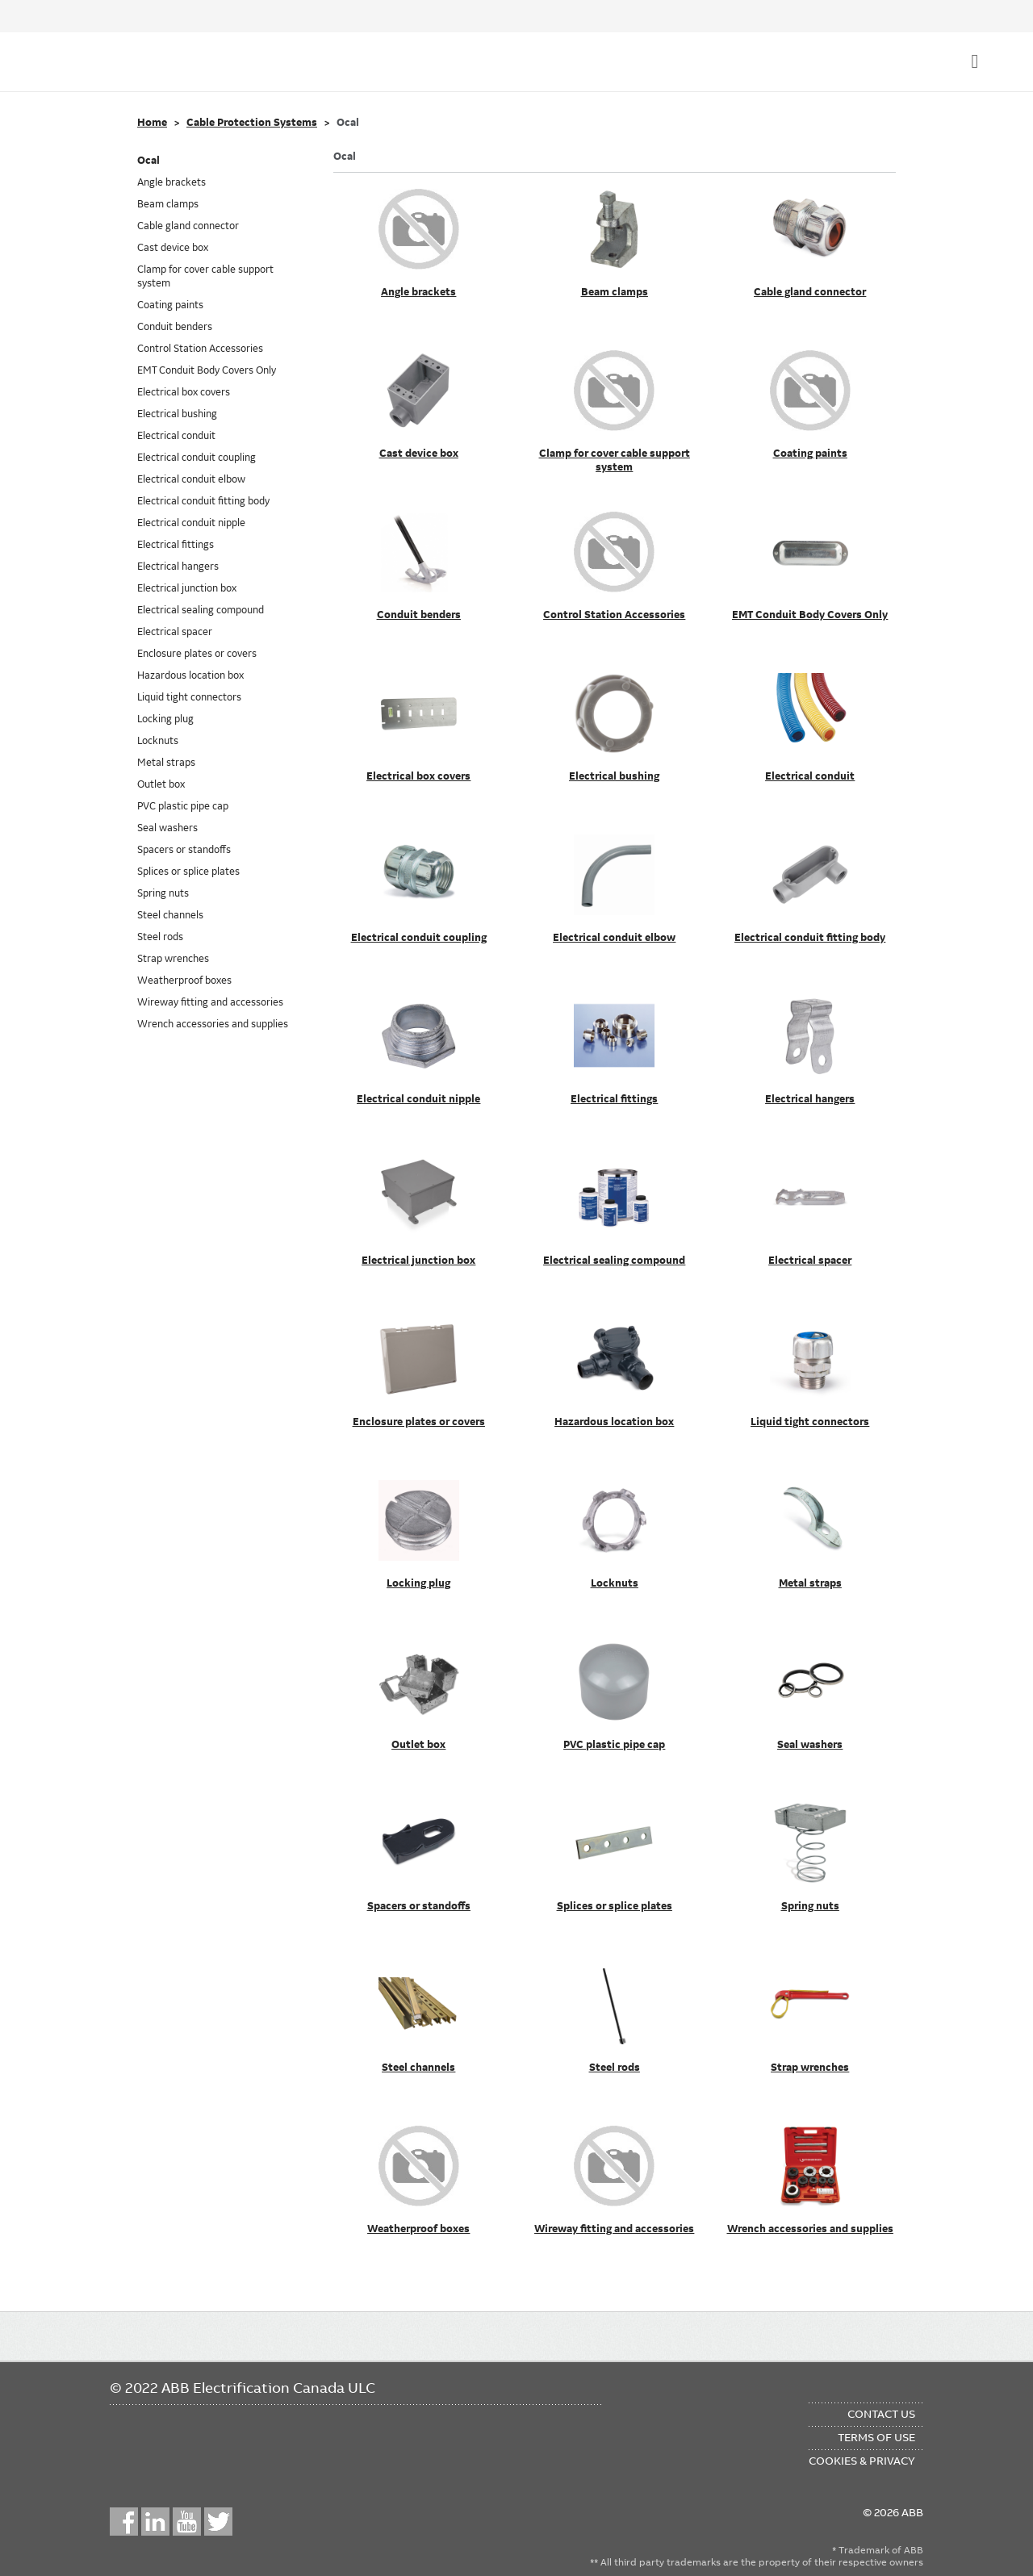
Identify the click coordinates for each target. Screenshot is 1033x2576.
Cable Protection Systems (251, 122)
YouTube (187, 2521)
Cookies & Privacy (862, 2460)
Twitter (218, 2521)
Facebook (124, 2521)
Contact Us (881, 2414)
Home (152, 122)
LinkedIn (155, 2521)
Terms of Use (876, 2437)
